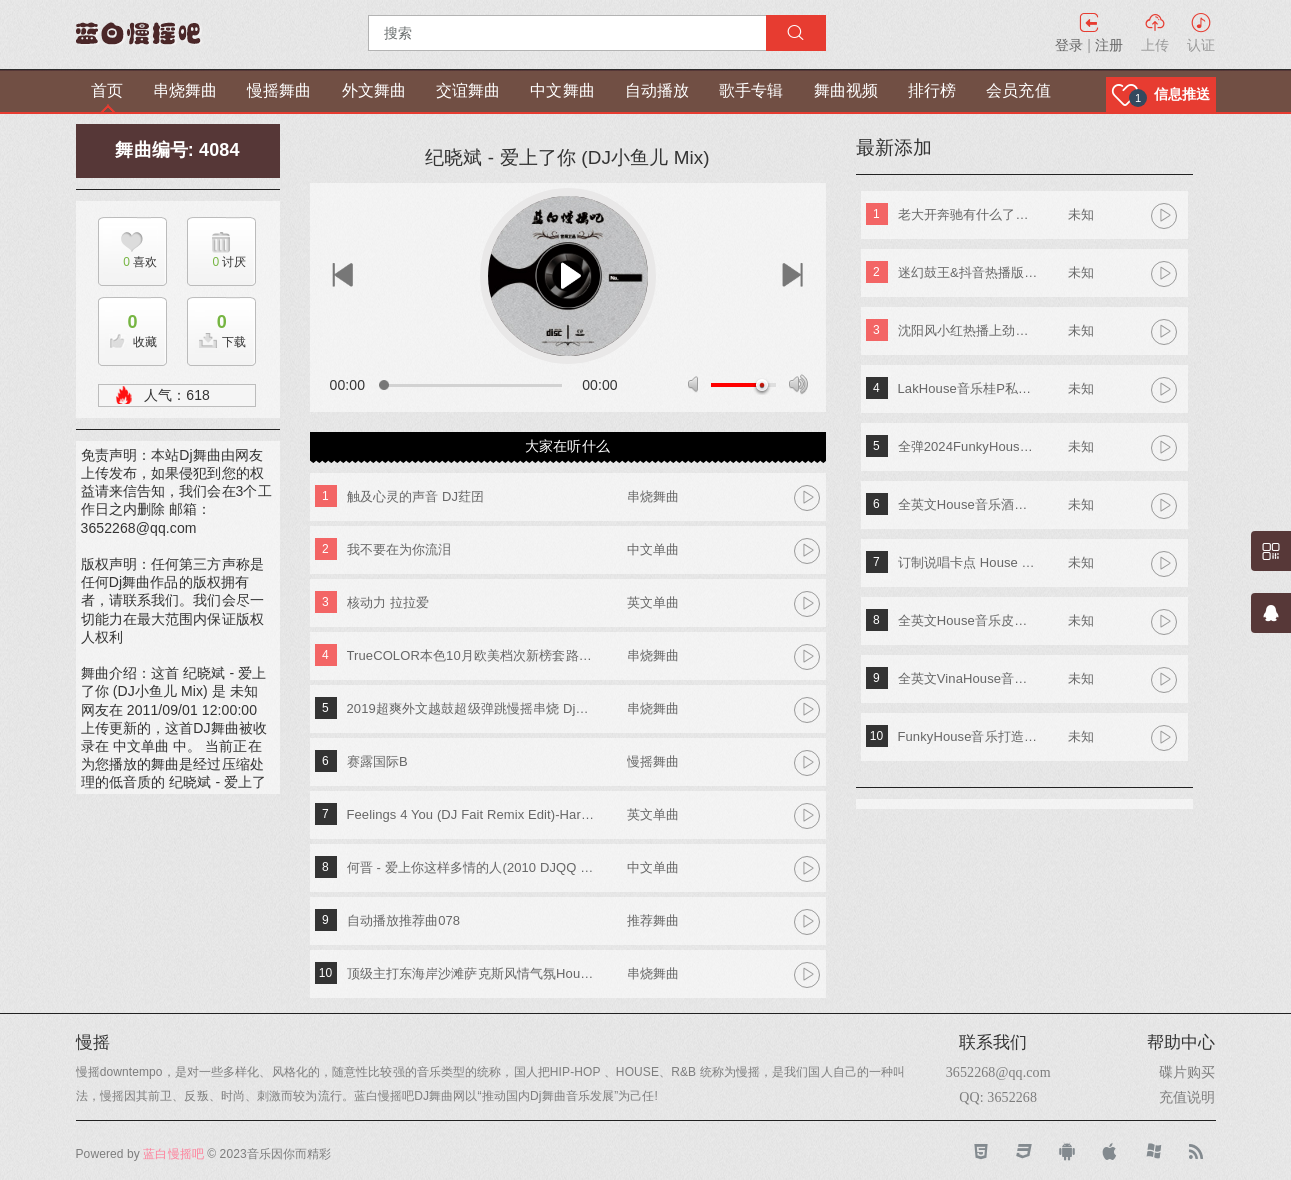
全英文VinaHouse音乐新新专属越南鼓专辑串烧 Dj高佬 (968, 678)
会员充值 (1018, 90)
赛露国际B (377, 761)
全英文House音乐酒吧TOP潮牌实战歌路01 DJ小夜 (968, 504)
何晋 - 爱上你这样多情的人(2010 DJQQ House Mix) (472, 867)
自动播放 (657, 90)
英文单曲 (653, 602)
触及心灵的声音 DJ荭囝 (416, 496)
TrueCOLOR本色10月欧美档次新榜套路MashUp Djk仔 (472, 655)
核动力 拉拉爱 (388, 602)
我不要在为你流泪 (399, 549)
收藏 (128, 325)
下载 (217, 325)
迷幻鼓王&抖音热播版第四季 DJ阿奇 (968, 272)
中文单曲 (653, 549)
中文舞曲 (562, 90)
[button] (1161, 94)
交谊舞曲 (468, 90)
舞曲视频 (846, 90)
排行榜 (932, 90)
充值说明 (1187, 1097)
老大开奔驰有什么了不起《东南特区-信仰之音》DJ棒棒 (968, 214)
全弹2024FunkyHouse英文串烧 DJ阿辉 (968, 446)
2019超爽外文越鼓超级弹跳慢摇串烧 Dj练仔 (472, 708)
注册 (1109, 45)
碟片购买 (1187, 1072)
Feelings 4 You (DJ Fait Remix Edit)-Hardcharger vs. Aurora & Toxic (472, 814)
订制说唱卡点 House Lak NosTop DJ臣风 (968, 562)
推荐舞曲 (653, 920)
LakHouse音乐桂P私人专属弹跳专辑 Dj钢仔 (968, 388)
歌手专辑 (751, 90)
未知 (1081, 214)
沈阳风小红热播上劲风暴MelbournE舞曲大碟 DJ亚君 (968, 330)
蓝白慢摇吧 (173, 1154)
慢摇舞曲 (279, 90)
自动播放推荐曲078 (404, 920)
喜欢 (127, 262)
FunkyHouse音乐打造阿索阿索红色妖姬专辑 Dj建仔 (968, 736)
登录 (1069, 45)
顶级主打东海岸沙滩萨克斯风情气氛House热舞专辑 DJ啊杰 (472, 973)
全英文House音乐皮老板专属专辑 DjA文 (968, 620)
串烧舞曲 (185, 90)
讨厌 (216, 262)
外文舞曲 (374, 90)
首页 (107, 90)
